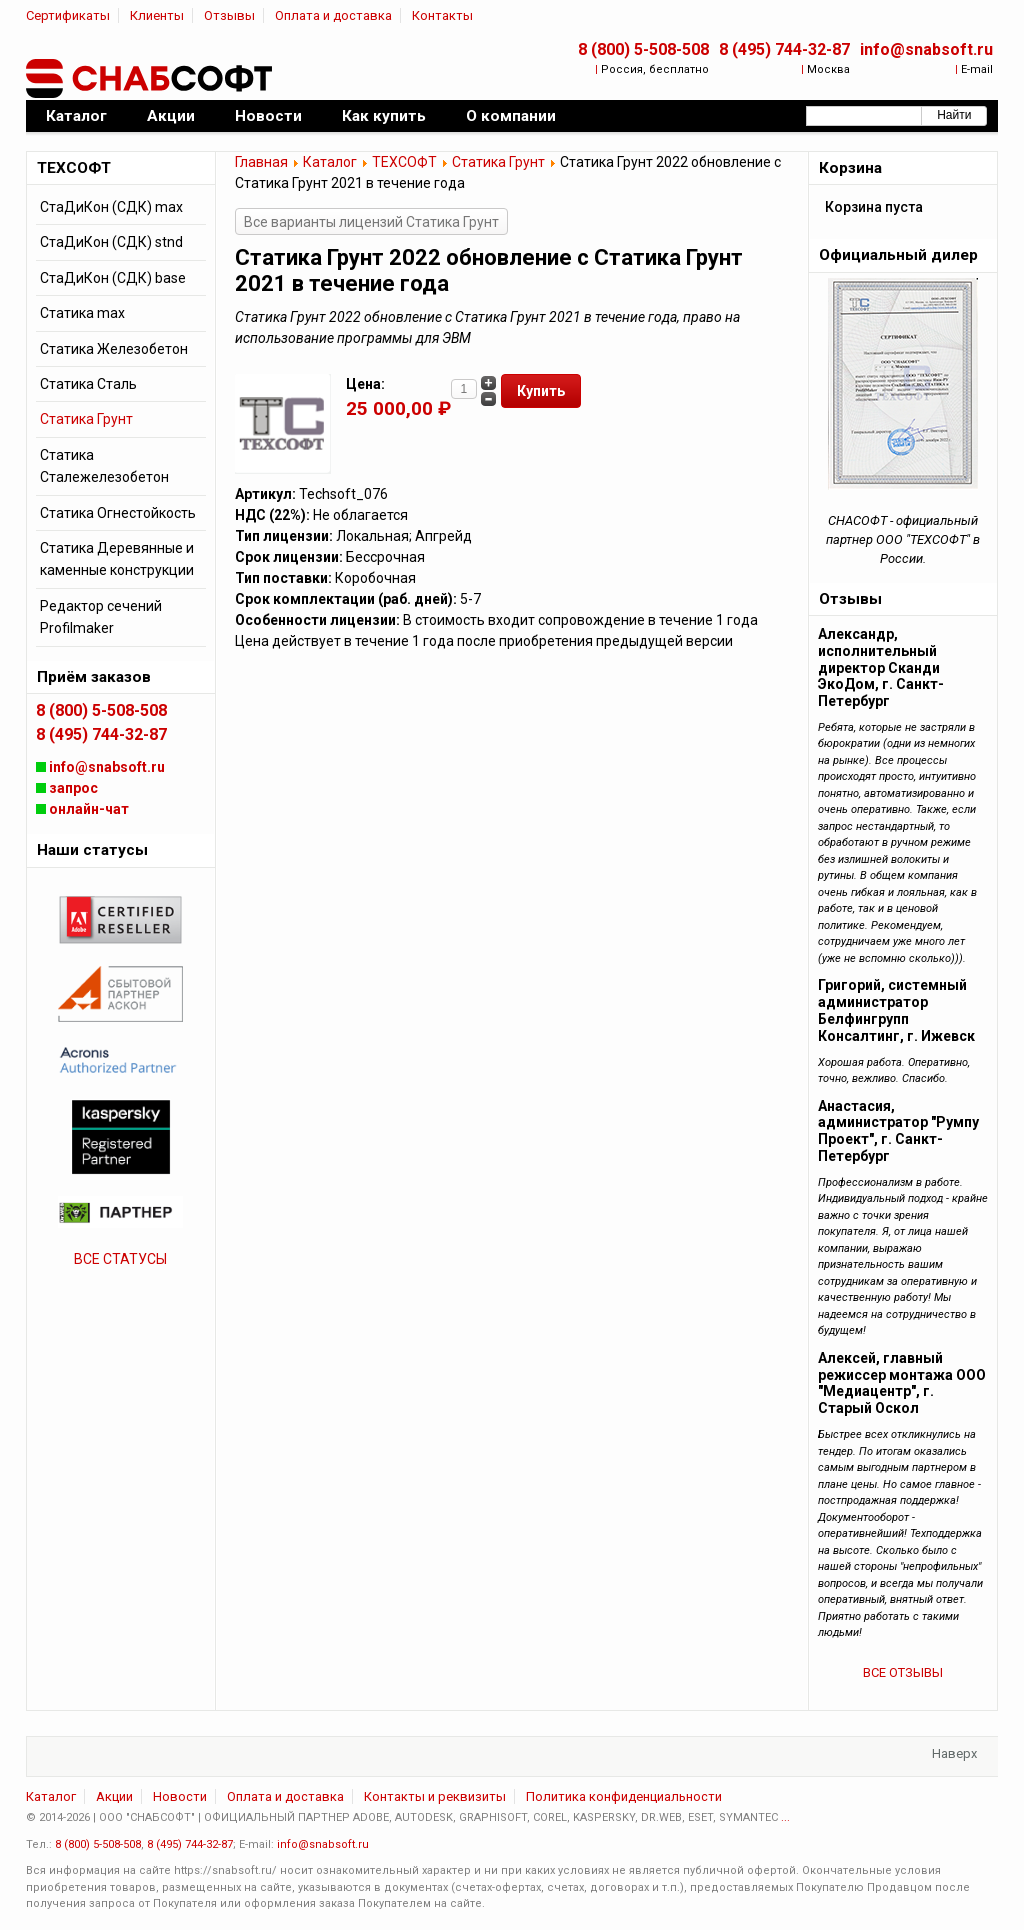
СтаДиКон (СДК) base (113, 278)
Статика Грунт (498, 162)
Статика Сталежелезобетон (104, 466)
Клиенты (157, 15)
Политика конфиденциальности (624, 1796)
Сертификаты (68, 15)
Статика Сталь (88, 384)
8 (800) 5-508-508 (643, 49)
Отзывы (229, 15)
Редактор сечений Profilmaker (101, 617)
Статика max (82, 313)
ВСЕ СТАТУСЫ (120, 1259)
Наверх (954, 1753)
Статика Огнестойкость (118, 513)
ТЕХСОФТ (404, 162)
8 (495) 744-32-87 (784, 49)
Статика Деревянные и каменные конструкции (117, 559)
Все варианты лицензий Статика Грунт (371, 222)
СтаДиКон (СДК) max (111, 207)
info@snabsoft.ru (926, 49)
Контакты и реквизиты (435, 1796)
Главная (261, 162)
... (785, 1817)
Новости (180, 1796)
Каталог (330, 162)
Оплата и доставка (333, 15)
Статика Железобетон (114, 349)
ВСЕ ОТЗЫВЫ (903, 1672)
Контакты (442, 15)
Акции (114, 1796)
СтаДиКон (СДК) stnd (111, 242)
